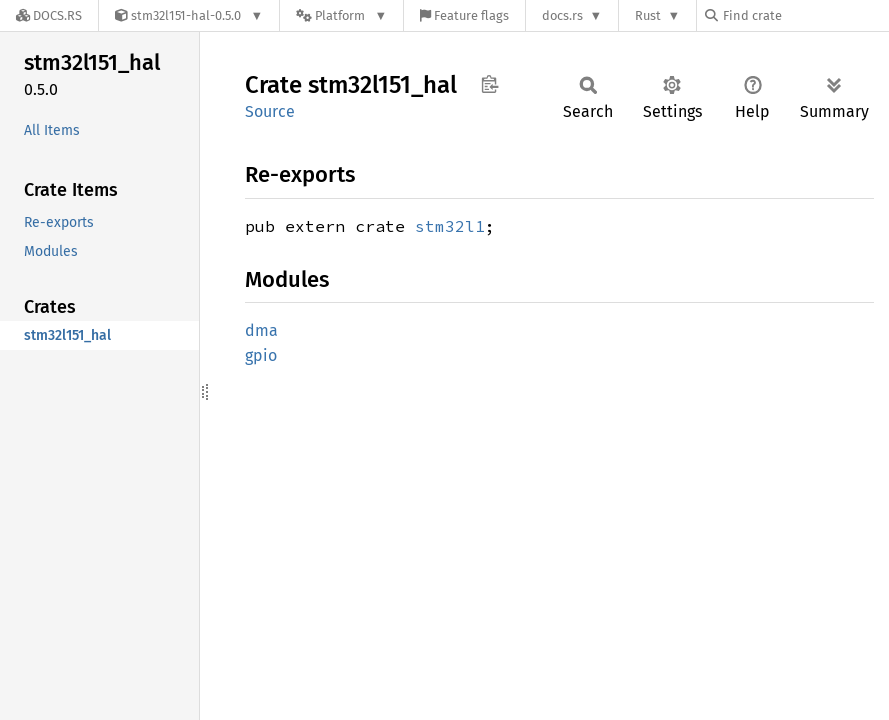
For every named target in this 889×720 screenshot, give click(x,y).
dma (261, 330)
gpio (261, 355)
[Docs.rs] (49, 15)
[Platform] (341, 15)
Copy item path (489, 84)
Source (270, 111)
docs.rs (562, 15)
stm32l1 (450, 226)
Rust (648, 15)
